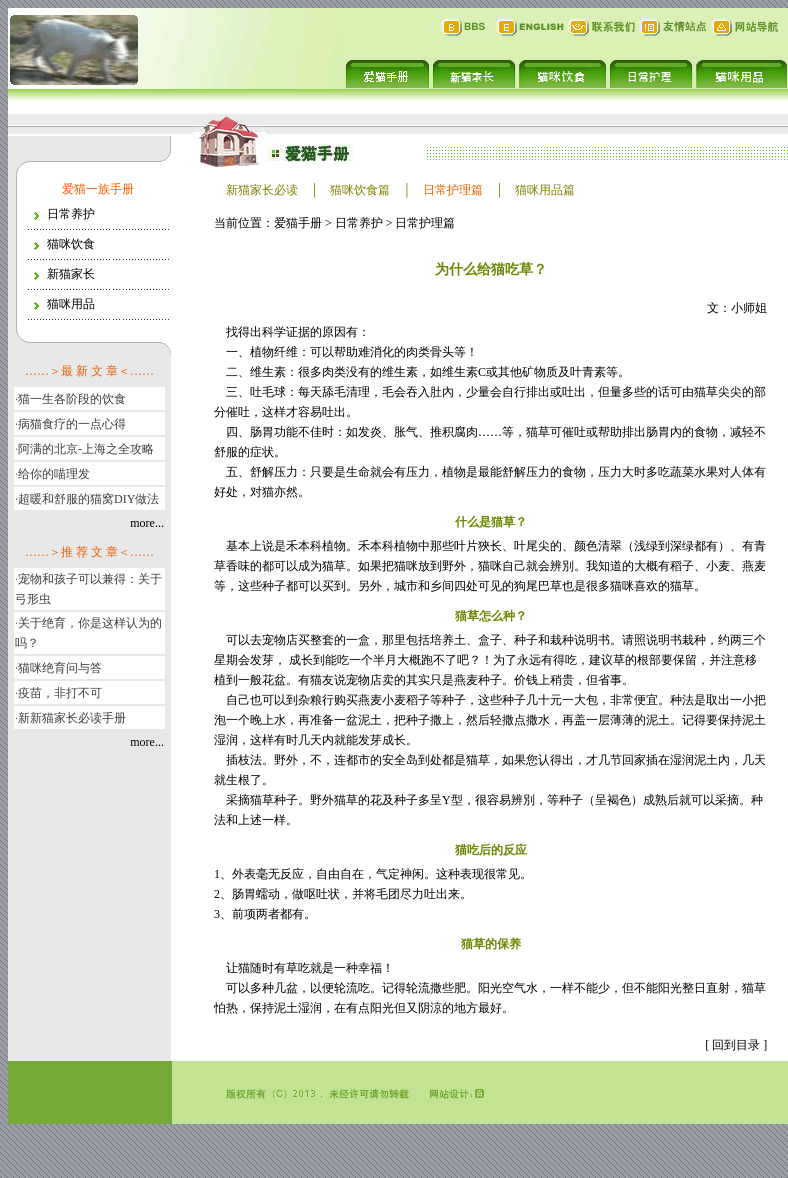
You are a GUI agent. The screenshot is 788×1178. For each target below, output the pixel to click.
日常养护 (71, 214)
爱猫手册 (298, 223)
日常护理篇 (425, 223)
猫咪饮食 (71, 244)
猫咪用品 (71, 304)
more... (147, 523)
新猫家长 (71, 274)
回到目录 (736, 1045)
